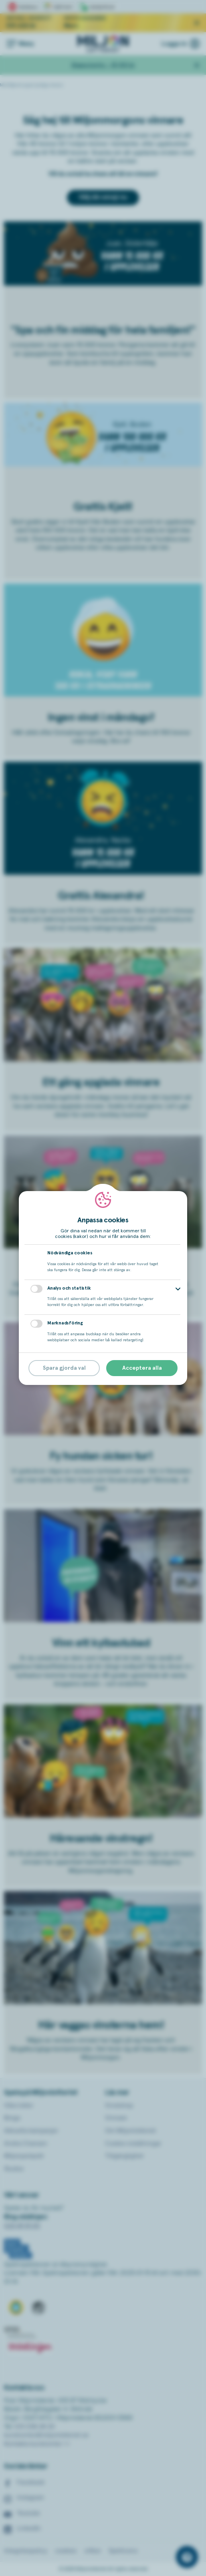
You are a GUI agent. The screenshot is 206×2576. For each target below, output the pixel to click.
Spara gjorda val (64, 1368)
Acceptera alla (142, 1368)
